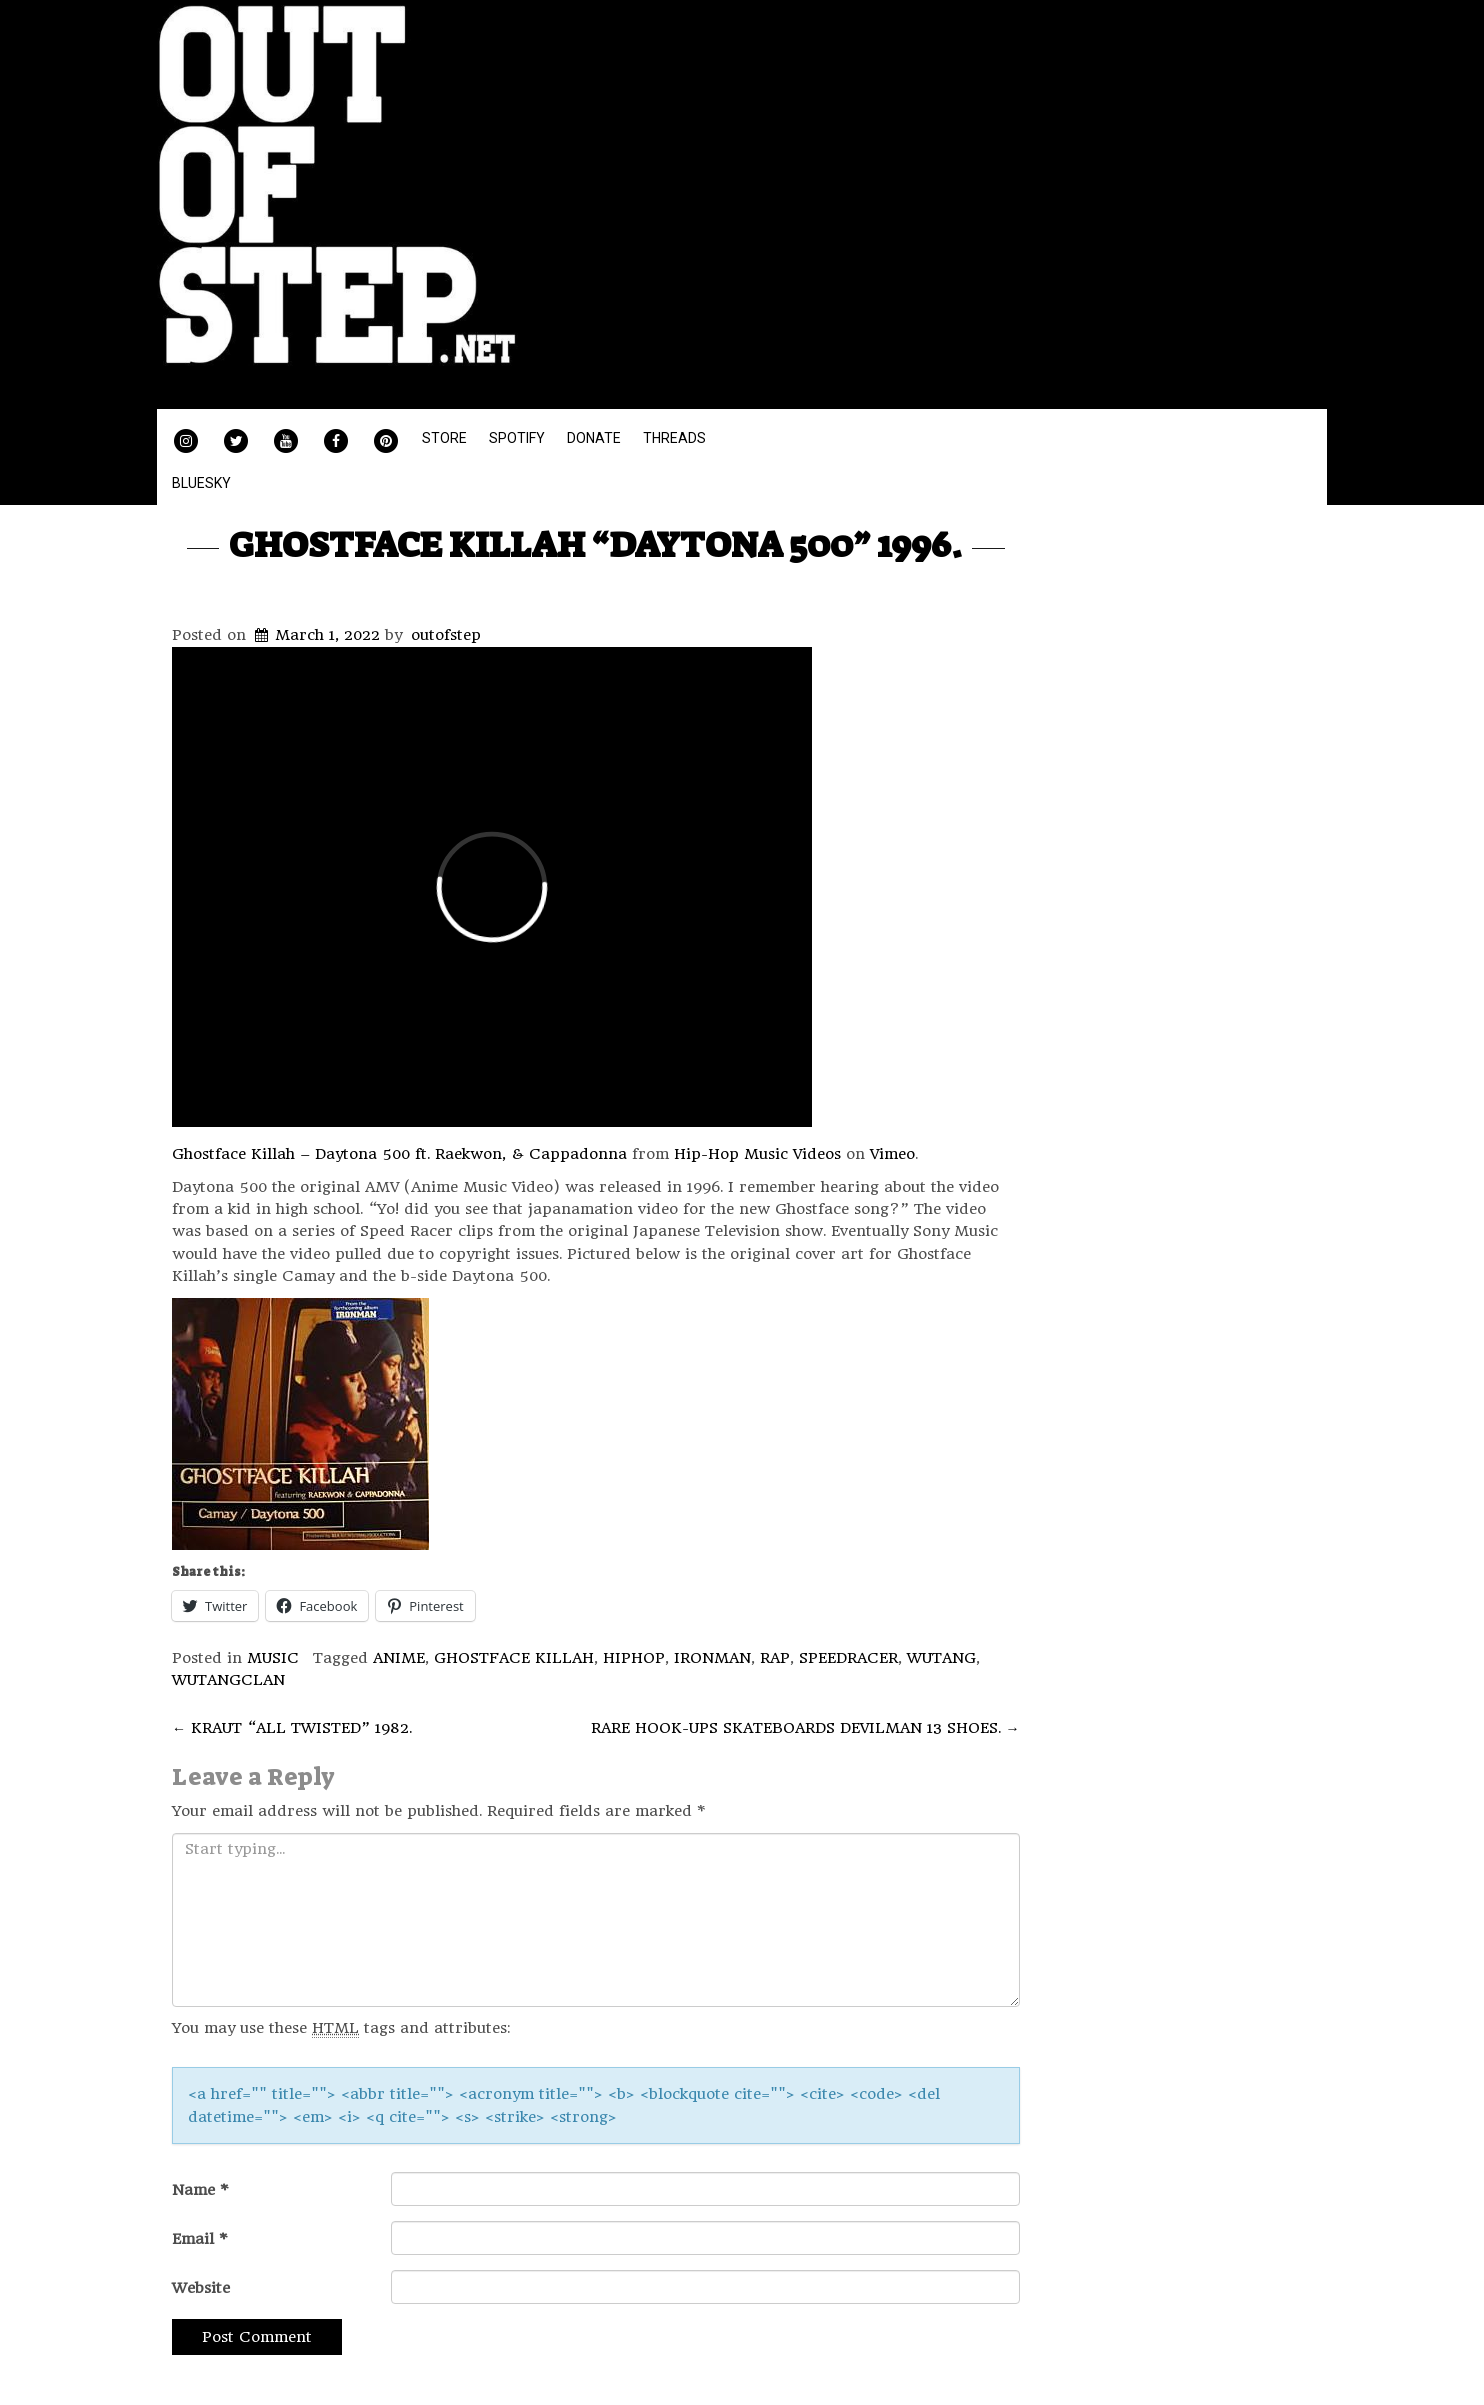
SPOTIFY (517, 438)
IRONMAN (712, 1658)
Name (200, 2190)
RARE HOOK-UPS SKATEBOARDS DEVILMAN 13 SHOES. (805, 1728)
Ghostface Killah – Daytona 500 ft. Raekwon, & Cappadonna (399, 1154)
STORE (444, 438)
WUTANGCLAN (228, 1680)
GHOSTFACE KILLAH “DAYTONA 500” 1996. (595, 544)
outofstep (446, 635)
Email (200, 2239)
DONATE (594, 438)
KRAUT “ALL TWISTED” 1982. (292, 1728)
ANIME (399, 1658)
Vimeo (892, 1154)
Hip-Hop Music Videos (757, 1154)
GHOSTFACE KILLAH (514, 1658)
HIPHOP (634, 1658)
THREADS (674, 438)
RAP (775, 1658)
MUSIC (273, 1658)
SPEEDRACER (848, 1658)
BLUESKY (201, 483)
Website (201, 2288)
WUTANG (941, 1658)
